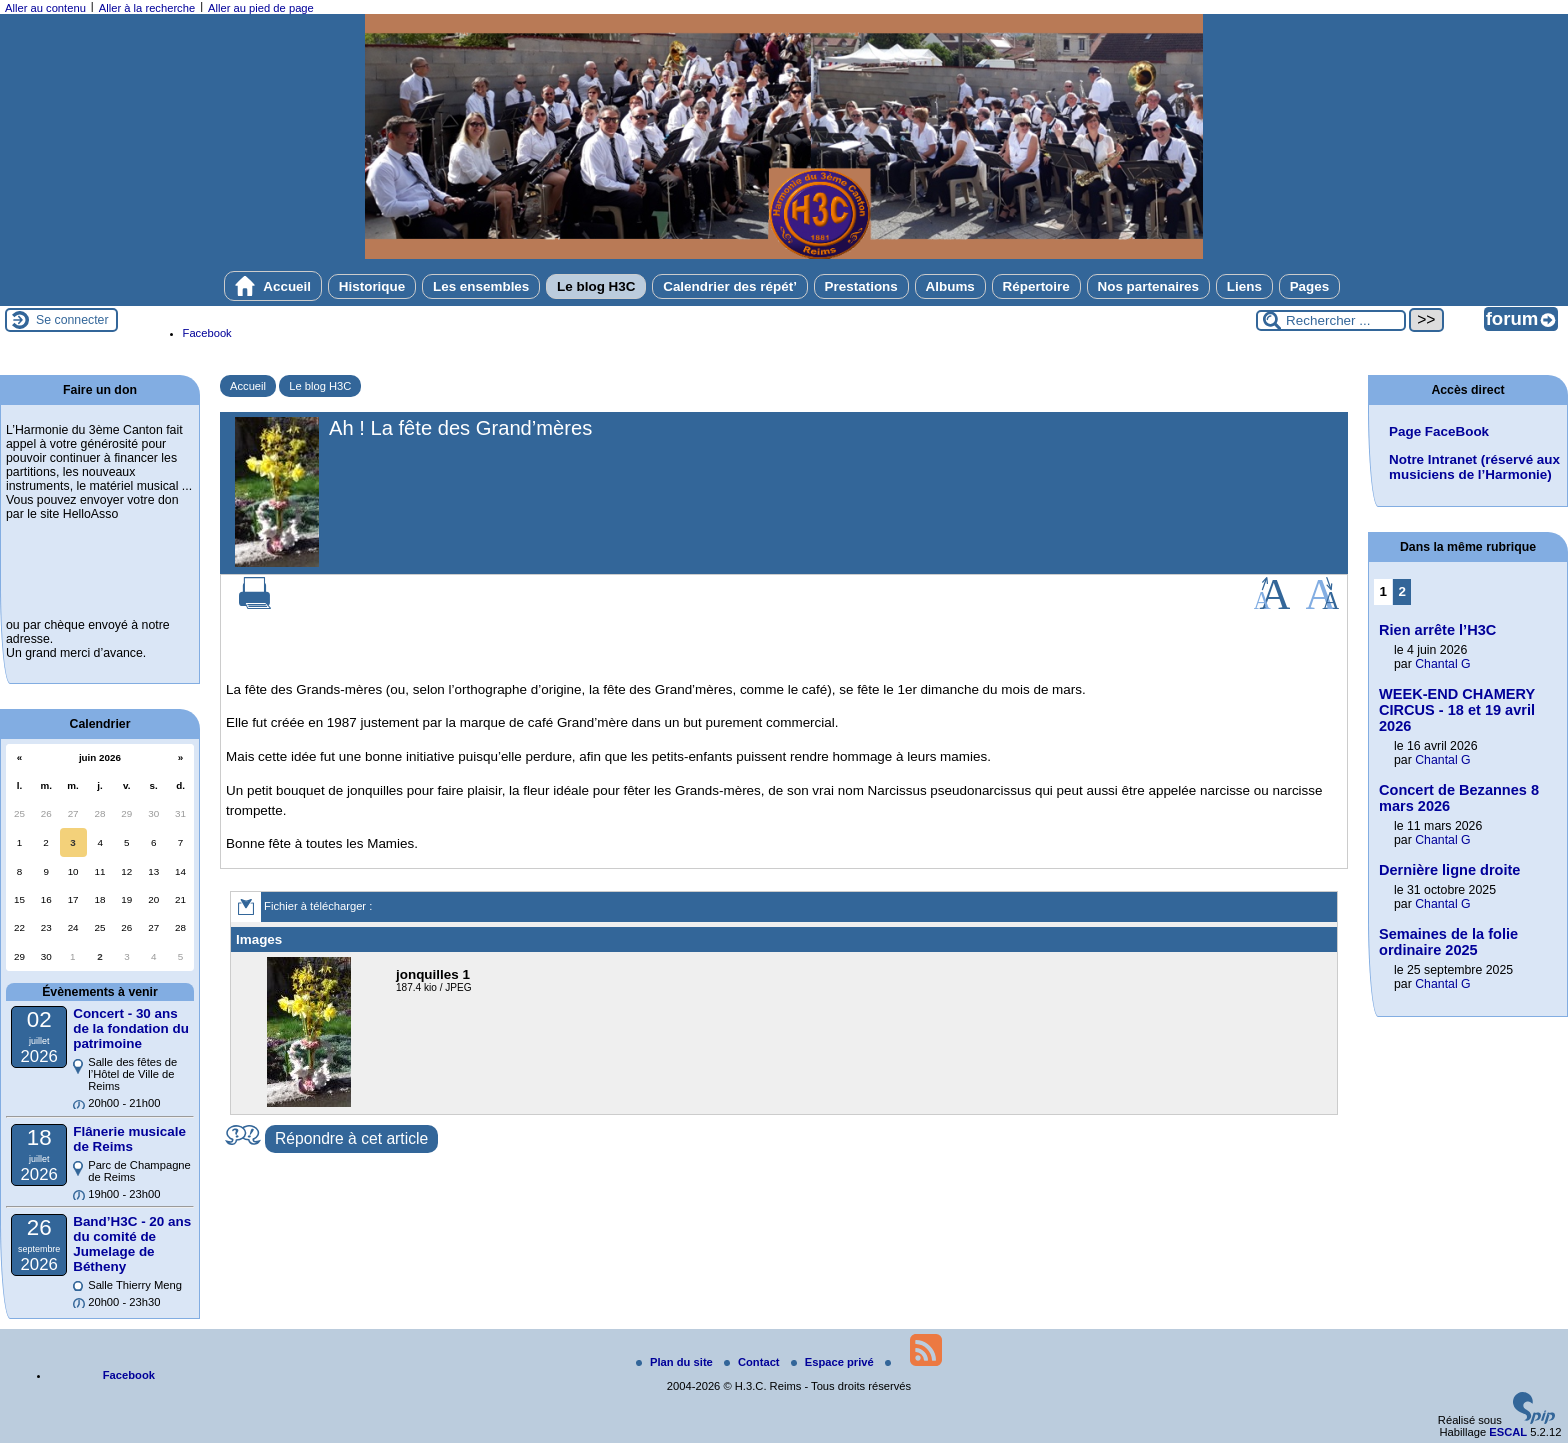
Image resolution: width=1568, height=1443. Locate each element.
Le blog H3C (596, 286)
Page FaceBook (1439, 431)
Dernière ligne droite (1449, 870)
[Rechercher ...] (1331, 320)
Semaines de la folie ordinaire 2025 (1448, 942)
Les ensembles (481, 286)
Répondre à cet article (351, 1138)
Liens (1244, 286)
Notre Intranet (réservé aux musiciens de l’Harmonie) (1474, 467)
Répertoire (1036, 286)
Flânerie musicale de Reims (129, 1139)
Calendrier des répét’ (730, 286)
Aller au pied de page (261, 8)
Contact (753, 1362)
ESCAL (1508, 1432)
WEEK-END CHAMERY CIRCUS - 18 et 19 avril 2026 (1457, 710)
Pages (1310, 286)
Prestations (861, 286)
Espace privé (834, 1362)
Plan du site (676, 1362)
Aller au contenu (45, 8)
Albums (950, 286)
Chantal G (1442, 664)
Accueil (273, 286)
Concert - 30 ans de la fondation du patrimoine (131, 1028)
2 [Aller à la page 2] (1402, 591)
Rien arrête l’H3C (1437, 630)
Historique (372, 286)
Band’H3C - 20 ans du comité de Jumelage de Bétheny (132, 1244)
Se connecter (72, 320)
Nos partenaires (1149, 286)
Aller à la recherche (147, 8)
